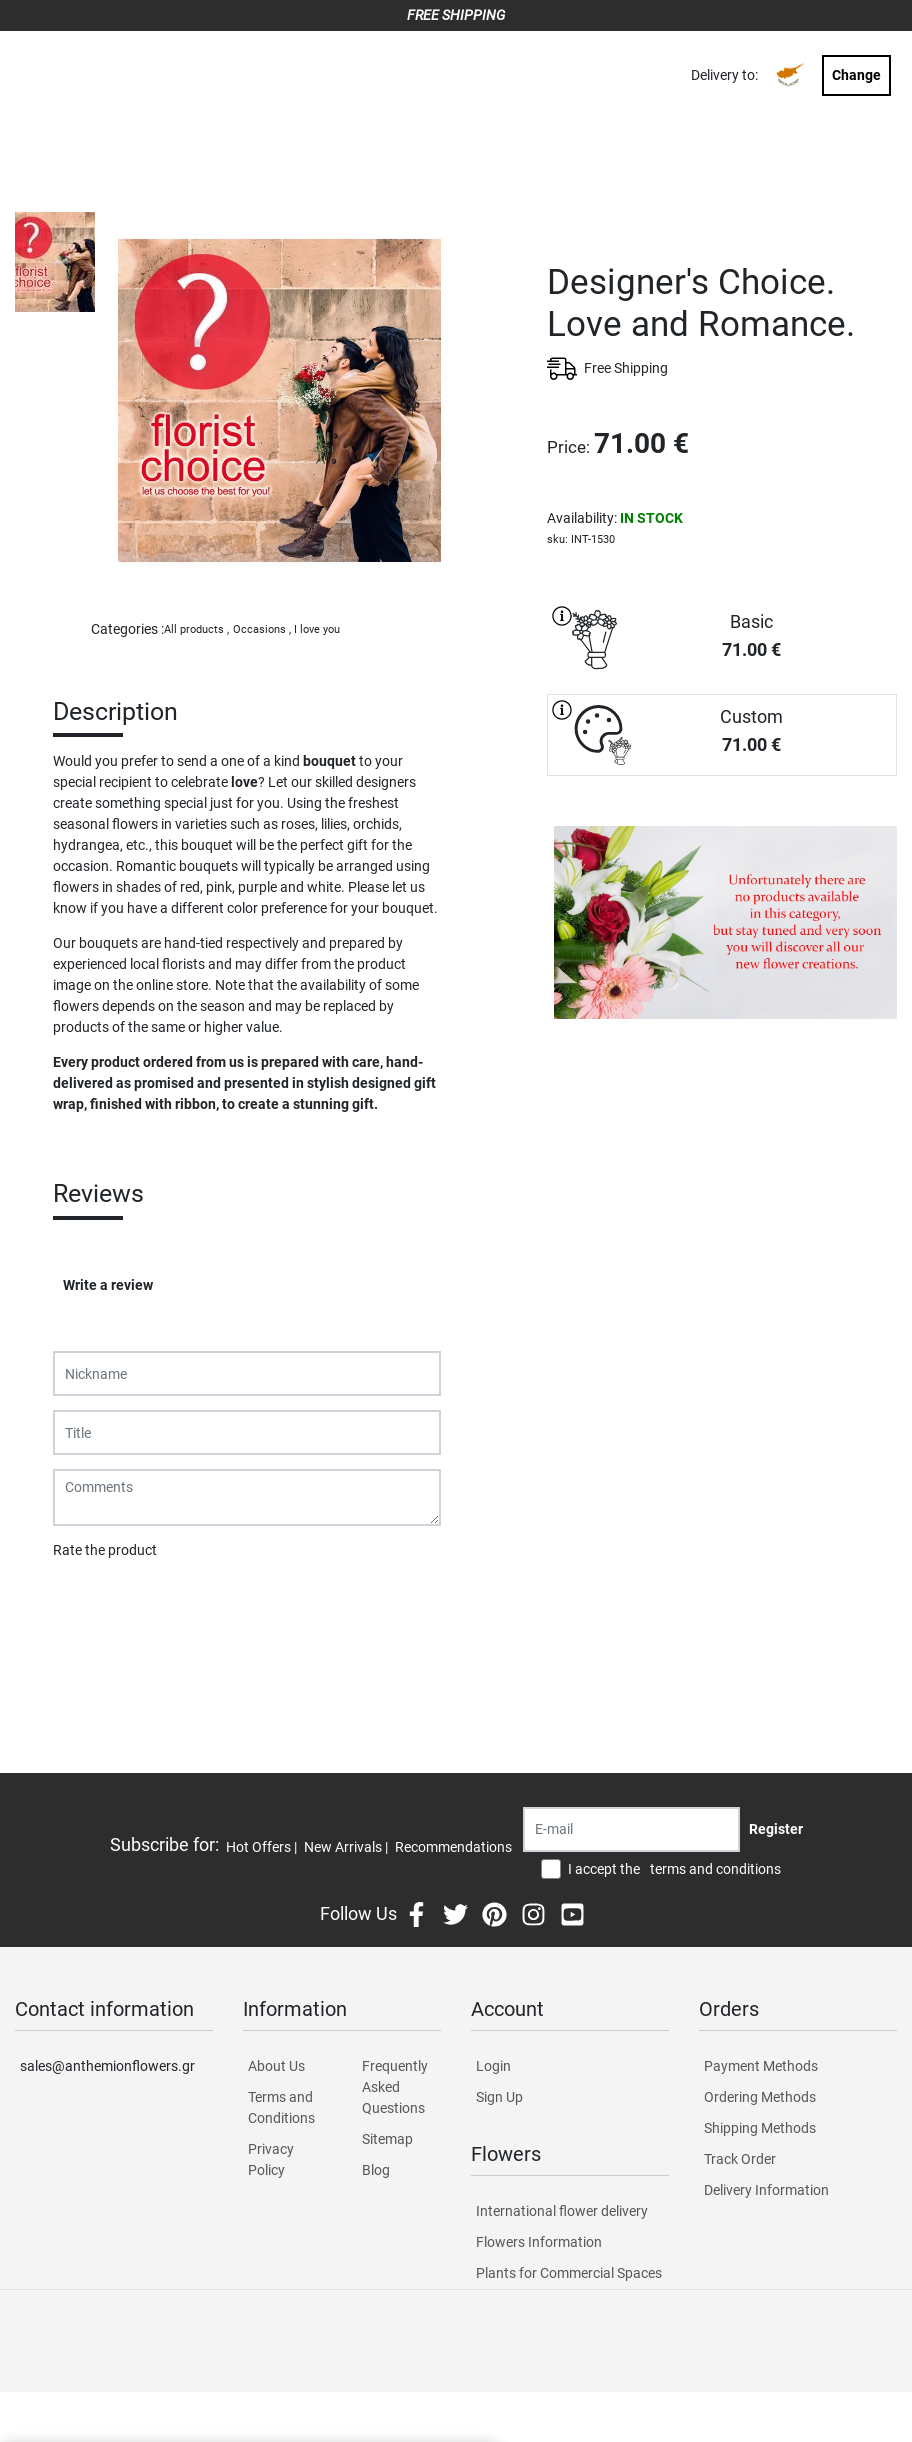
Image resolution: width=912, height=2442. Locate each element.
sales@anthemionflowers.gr (107, 2066)
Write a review (108, 1285)
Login (493, 2066)
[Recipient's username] (631, 1829)
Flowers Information (539, 2242)
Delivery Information (766, 2190)
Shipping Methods (760, 2128)
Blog (376, 2170)
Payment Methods (761, 2066)
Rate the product (105, 1550)
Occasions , (262, 629)
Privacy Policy (271, 2159)
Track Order (740, 2159)
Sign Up (499, 2097)
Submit (86, 1602)
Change (856, 75)
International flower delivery (562, 2211)
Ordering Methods (760, 2097)
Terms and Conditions (281, 2107)
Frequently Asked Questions (395, 2087)
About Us (276, 2066)
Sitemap (387, 2139)
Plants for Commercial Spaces (569, 2273)
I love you (317, 629)
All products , (196, 629)
